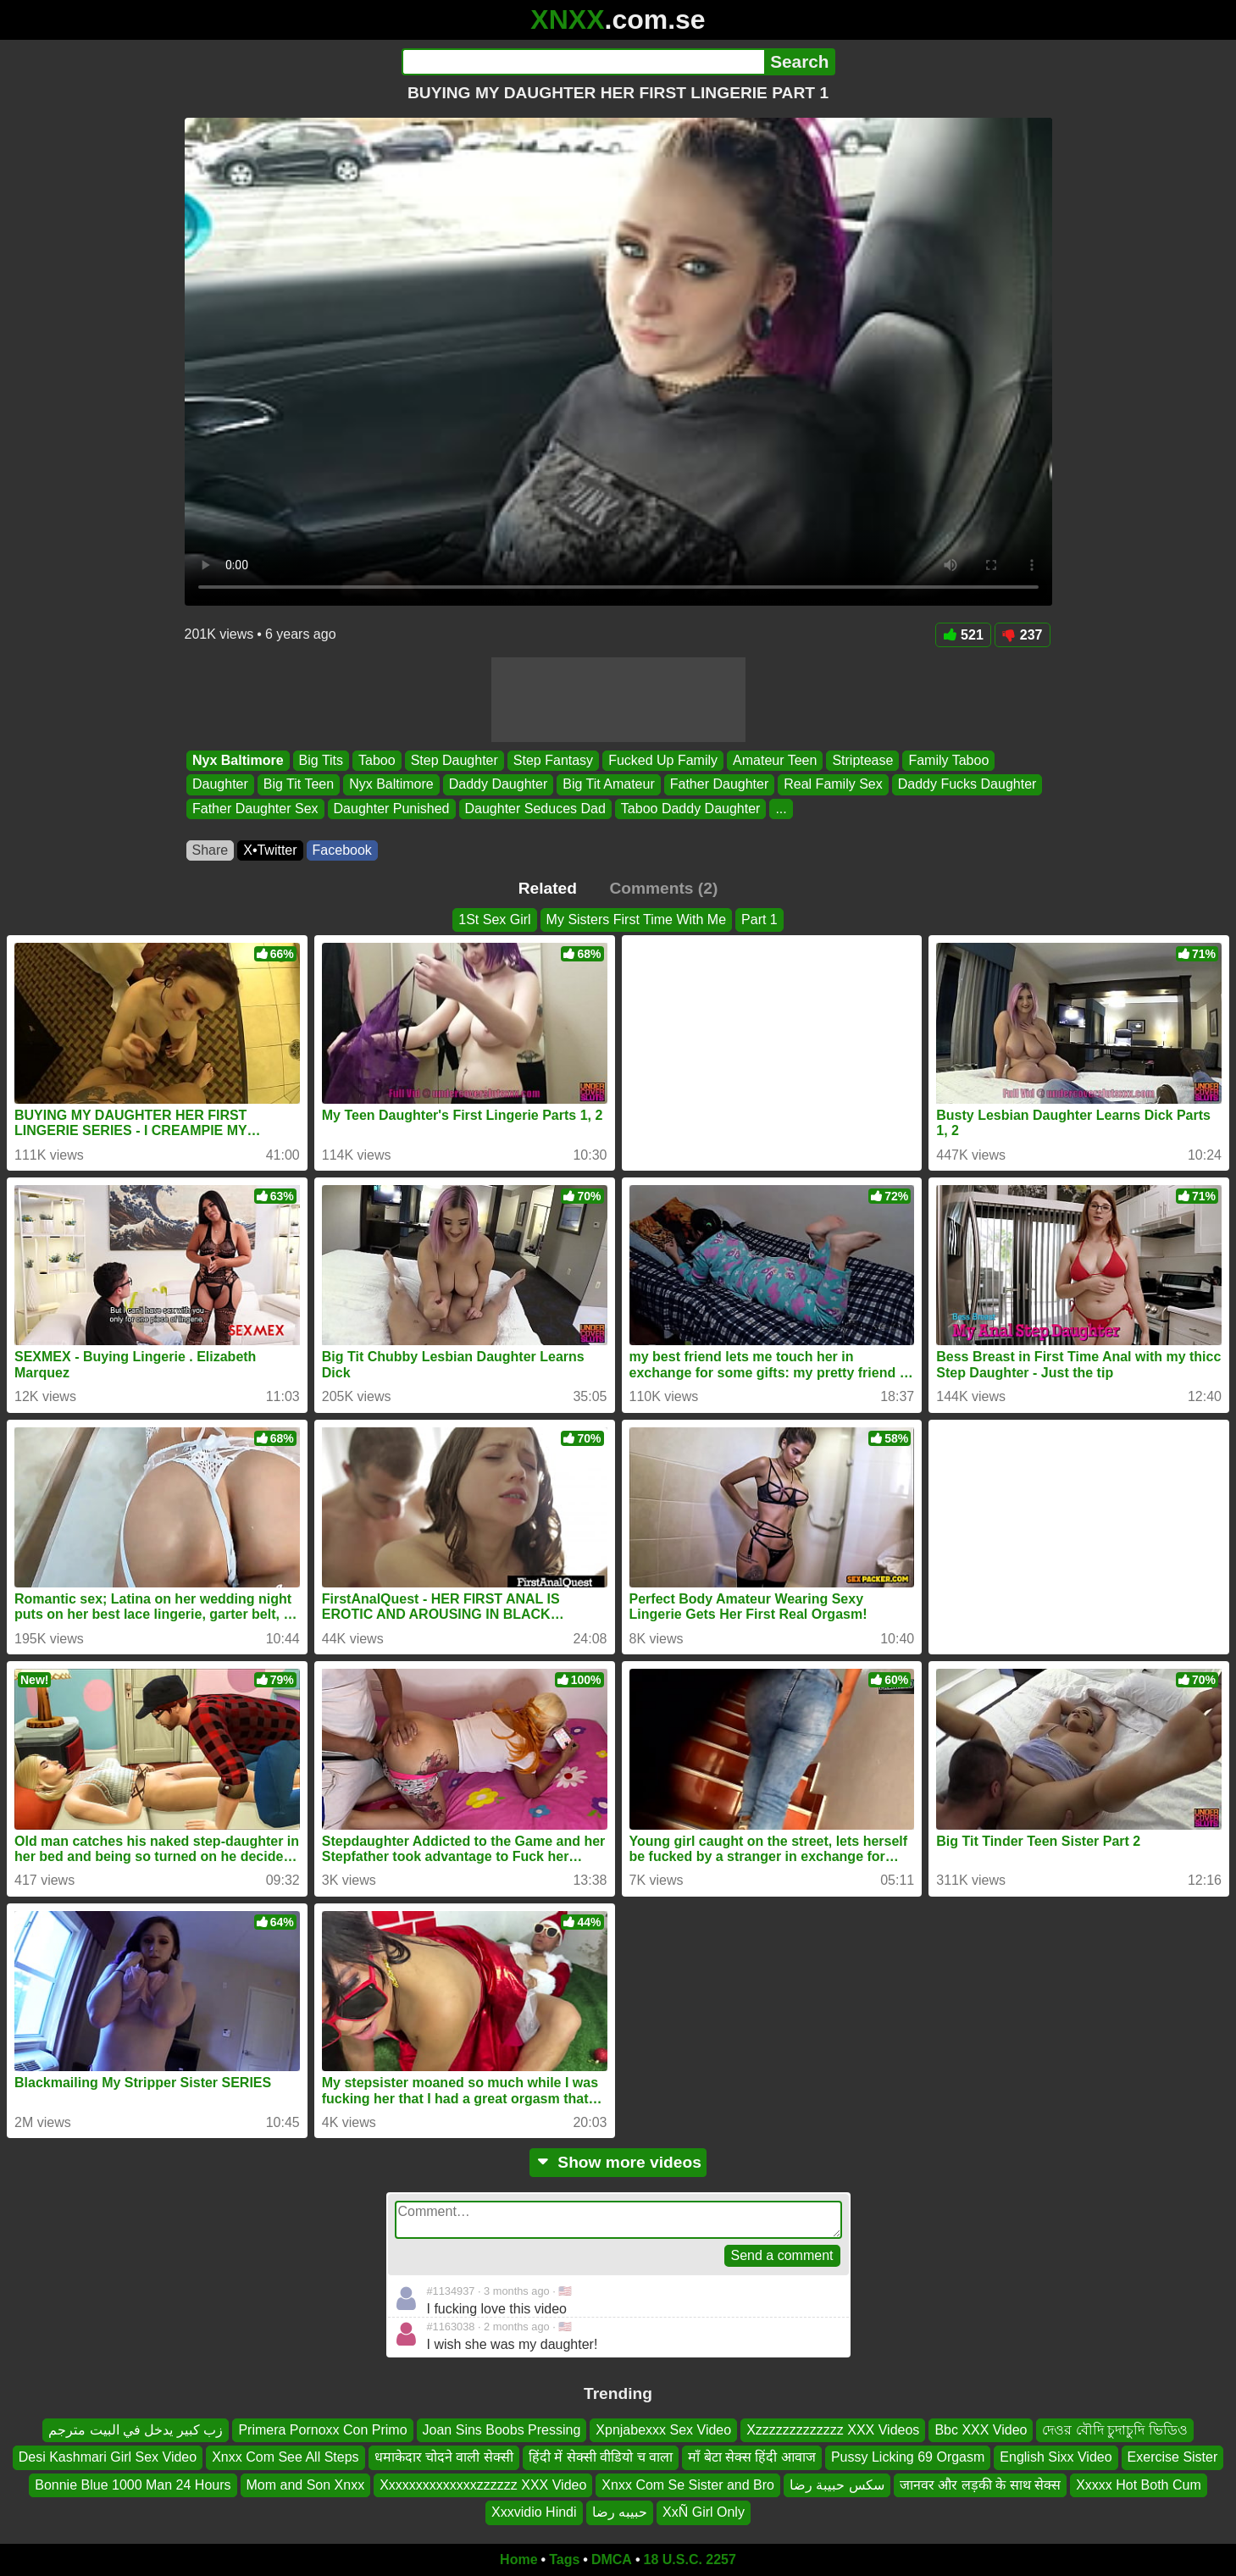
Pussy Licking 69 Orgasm (907, 2458)
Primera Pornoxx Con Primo (322, 2430)
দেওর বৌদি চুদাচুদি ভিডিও (1114, 2430)
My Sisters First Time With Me (636, 919)
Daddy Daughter (497, 785)
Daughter (220, 785)
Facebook (342, 850)
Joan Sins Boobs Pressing (502, 2430)
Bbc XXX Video (980, 2430)
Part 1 (759, 919)
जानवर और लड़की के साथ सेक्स (980, 2485)
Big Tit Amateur (609, 785)
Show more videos (618, 2162)
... (780, 808)
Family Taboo (948, 760)
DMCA (611, 2559)
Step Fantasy (552, 760)
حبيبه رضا (619, 2512)
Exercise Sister (1173, 2458)
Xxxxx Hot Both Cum (1138, 2485)
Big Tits (320, 760)
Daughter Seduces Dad (534, 808)
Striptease (862, 760)
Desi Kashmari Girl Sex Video (108, 2458)
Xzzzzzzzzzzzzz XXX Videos (832, 2430)
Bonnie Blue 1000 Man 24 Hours (132, 2485)
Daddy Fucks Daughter (966, 785)
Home (518, 2559)
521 (963, 635)
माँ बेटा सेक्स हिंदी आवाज (752, 2458)
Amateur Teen (775, 760)
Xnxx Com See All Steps (285, 2458)
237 (1022, 635)
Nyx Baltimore (238, 760)
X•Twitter (270, 850)
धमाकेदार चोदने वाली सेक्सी (443, 2458)
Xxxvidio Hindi (533, 2512)
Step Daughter (453, 760)
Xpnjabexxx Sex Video (663, 2430)
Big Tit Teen (298, 785)
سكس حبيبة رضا (837, 2485)
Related (547, 888)
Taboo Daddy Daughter (690, 808)
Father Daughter (718, 785)
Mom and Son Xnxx (306, 2485)
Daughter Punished (391, 808)
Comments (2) (663, 888)
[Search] (583, 61)
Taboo (377, 760)
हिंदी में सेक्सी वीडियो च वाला (601, 2458)
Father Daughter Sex (255, 808)
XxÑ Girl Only (703, 2512)
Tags (564, 2559)
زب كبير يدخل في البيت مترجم (135, 2430)
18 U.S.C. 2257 (690, 2559)
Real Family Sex (833, 785)
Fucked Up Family (663, 760)
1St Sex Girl (494, 919)
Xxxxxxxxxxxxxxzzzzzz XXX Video (483, 2485)
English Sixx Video (1055, 2458)
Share (210, 850)
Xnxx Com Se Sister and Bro (687, 2485)
